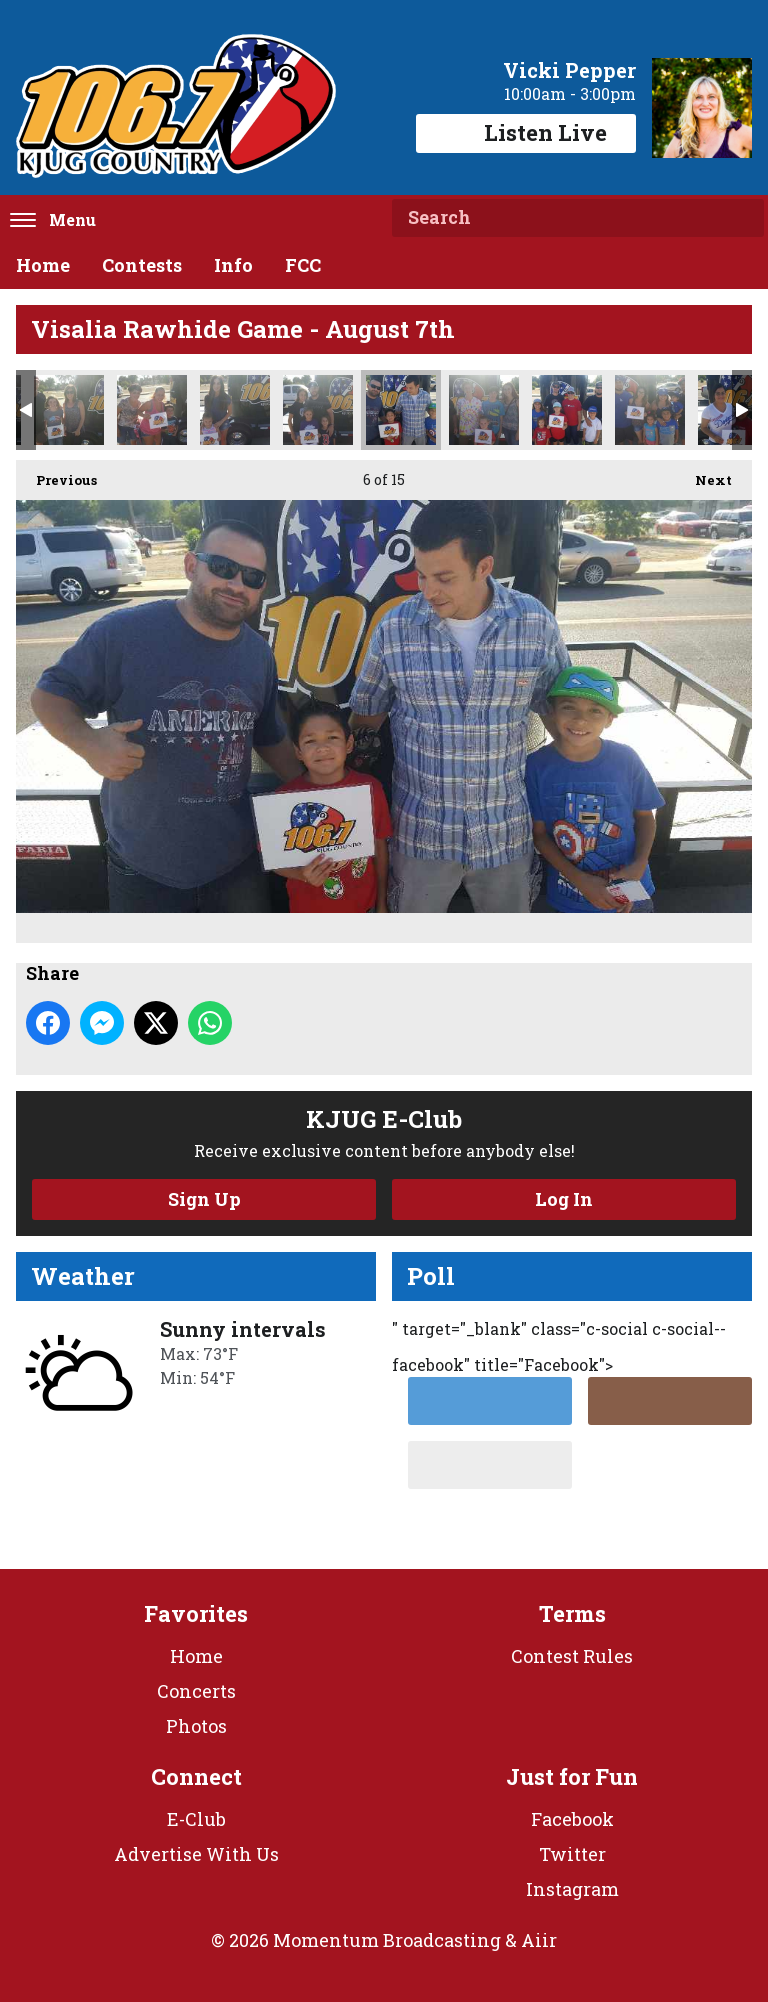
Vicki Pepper (569, 70)
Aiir (539, 1940)
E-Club (196, 1819)
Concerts (196, 1691)
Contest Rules (572, 1656)
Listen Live (526, 132)
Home (43, 265)
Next (703, 474)
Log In (564, 1199)
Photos (196, 1726)
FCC (303, 265)
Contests (142, 265)
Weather (83, 1276)
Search (741, 218)
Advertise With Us (196, 1854)
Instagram (572, 1889)
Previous (56, 474)
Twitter (572, 1854)
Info (233, 265)
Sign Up (204, 1199)
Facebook (572, 1819)
